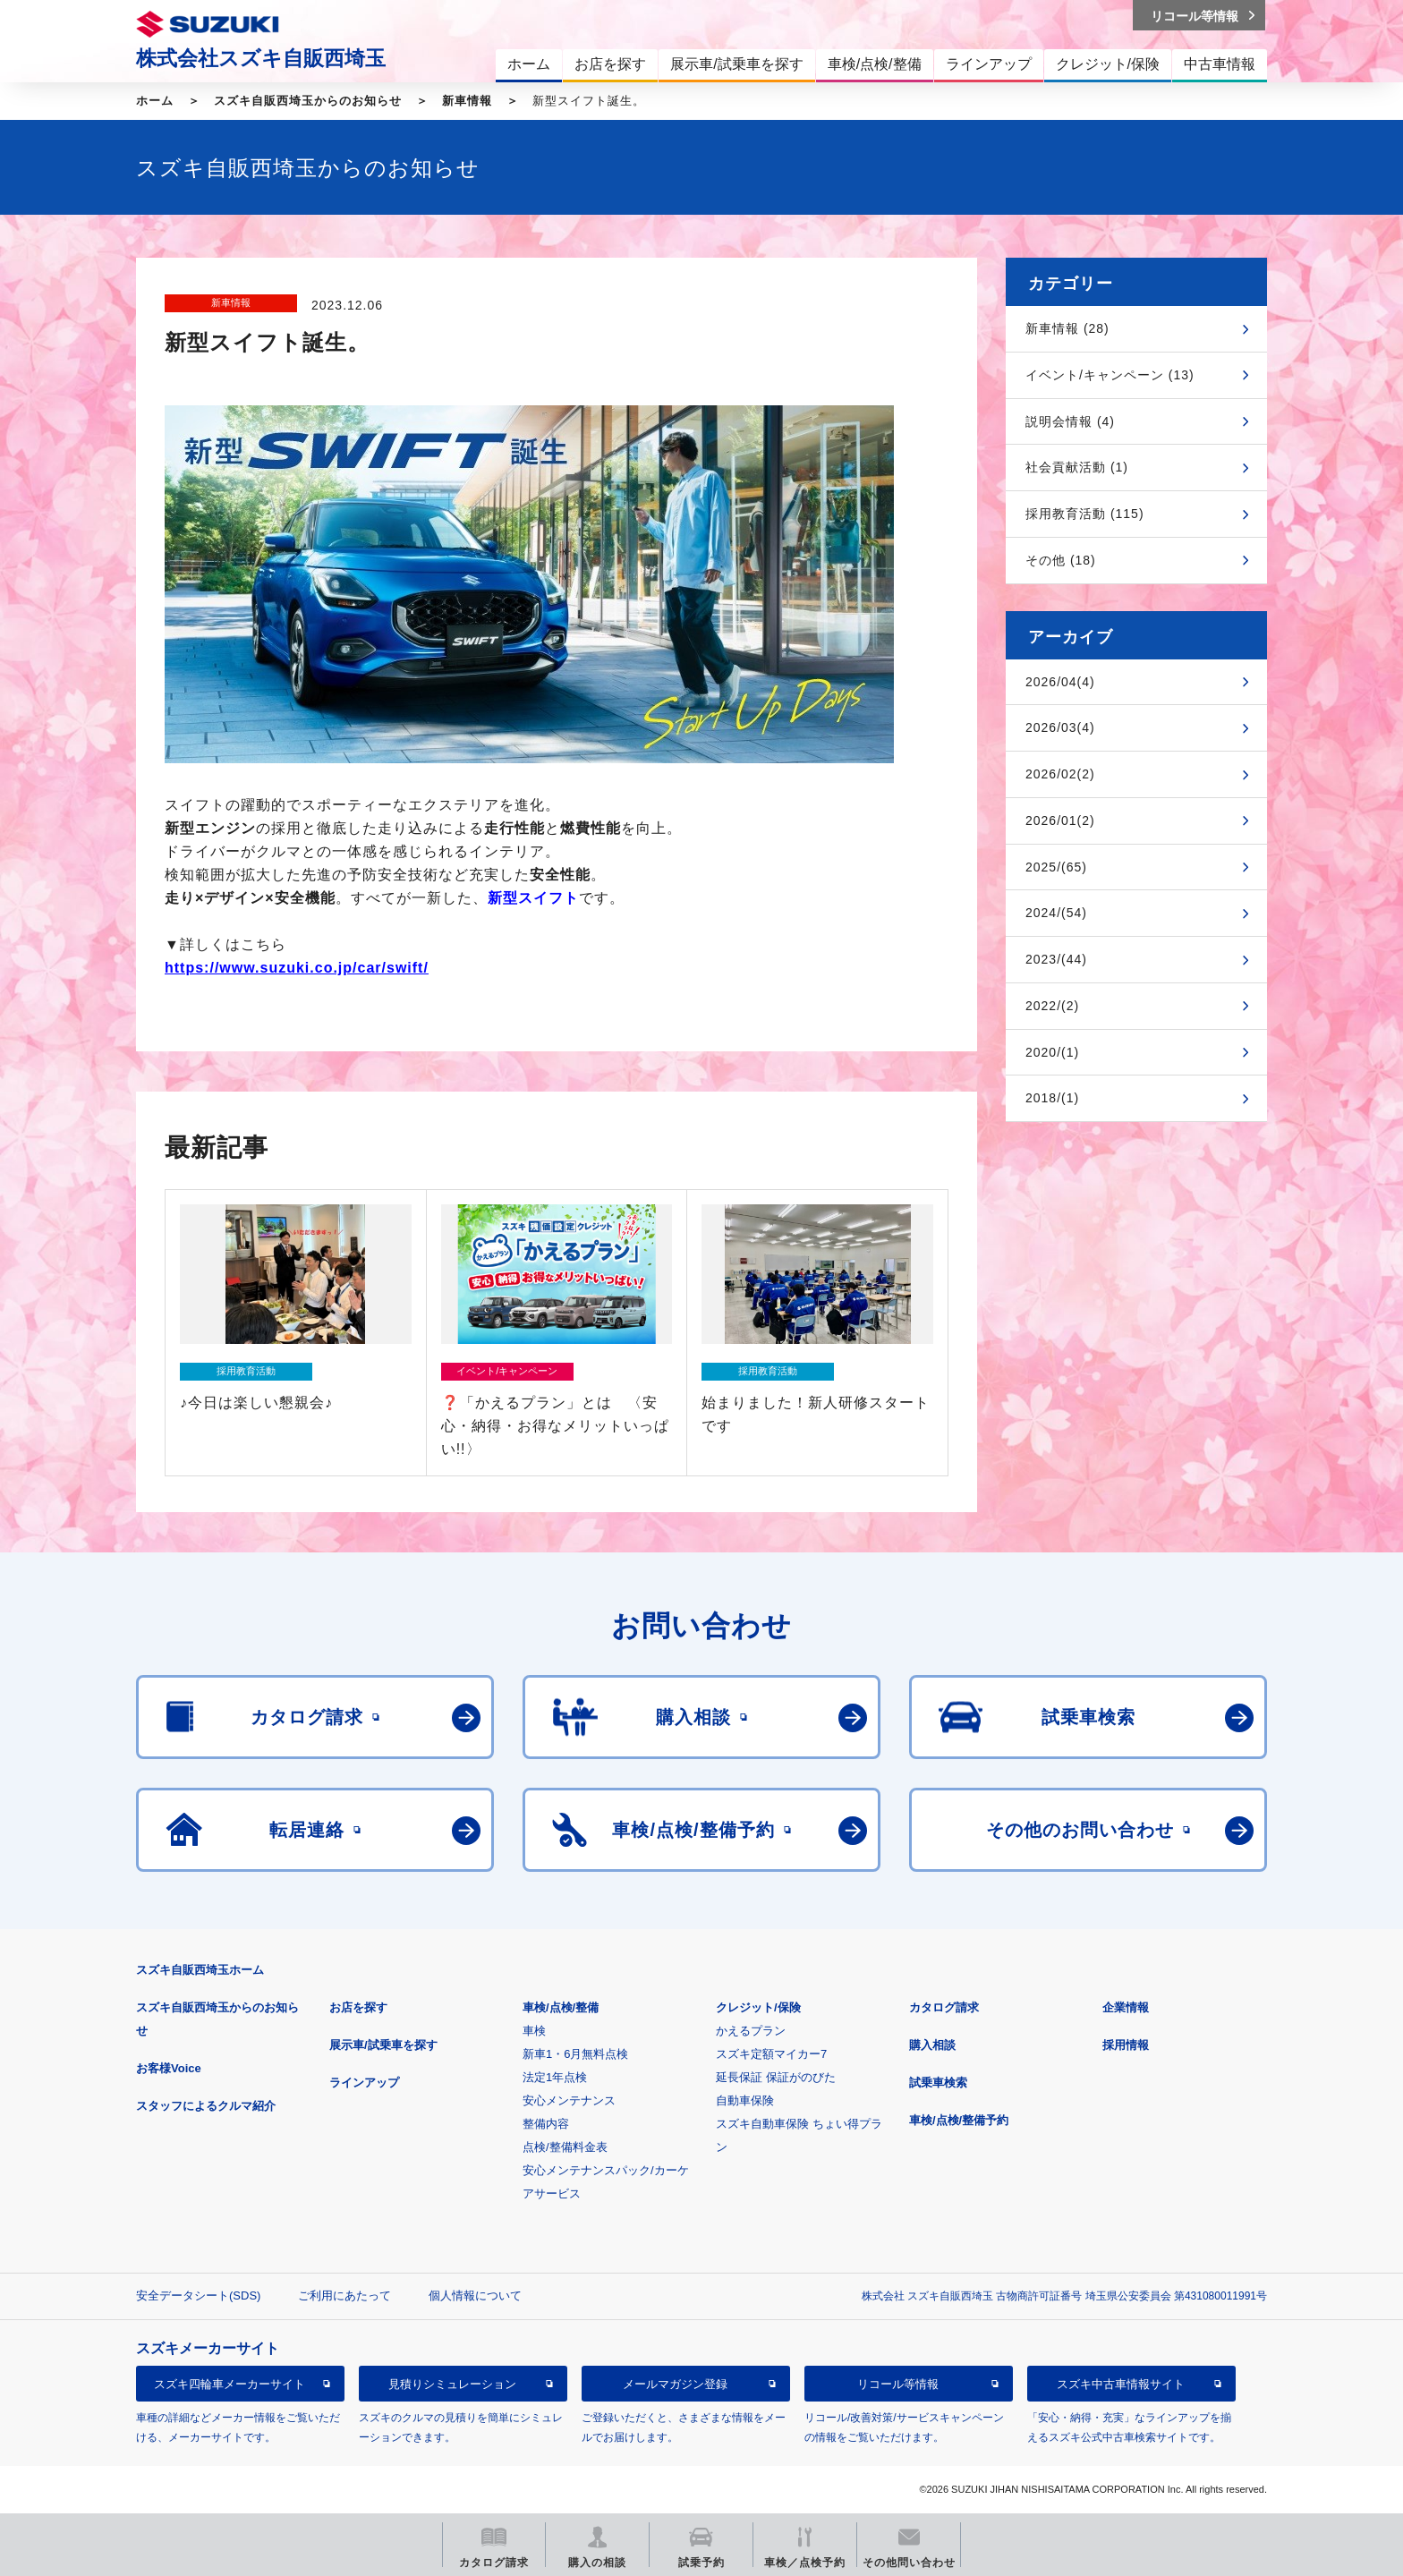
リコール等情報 (898, 2384)
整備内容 (546, 2123)
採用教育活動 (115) (1084, 513)
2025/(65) (1056, 867)
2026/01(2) (1060, 820)
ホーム (155, 100)
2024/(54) (1056, 912)
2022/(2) (1052, 1006)
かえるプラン (751, 2030)
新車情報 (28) (1067, 328)
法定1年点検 (555, 2077)
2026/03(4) (1060, 727)
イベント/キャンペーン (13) (1110, 375)
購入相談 (932, 2045)
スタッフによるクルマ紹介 (206, 2106)
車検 (534, 2030)
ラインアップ (364, 2082)
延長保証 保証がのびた (776, 2077)
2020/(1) (1052, 1052)
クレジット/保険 (758, 2007)
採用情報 (1125, 2045)
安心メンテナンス (569, 2100)
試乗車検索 (938, 2082)
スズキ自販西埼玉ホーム (200, 1970)
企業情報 (1125, 2007)
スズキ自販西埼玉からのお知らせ (308, 100)
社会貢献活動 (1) (1076, 467)
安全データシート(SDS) (198, 2295)
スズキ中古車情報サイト (1121, 2384)
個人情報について (475, 2295)
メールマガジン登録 (675, 2384)
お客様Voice (168, 2068)
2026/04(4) (1060, 682)
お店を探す (358, 2007)
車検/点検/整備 (561, 2007)
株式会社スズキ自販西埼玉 (261, 58)
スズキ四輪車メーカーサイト (229, 2384)
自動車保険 (745, 2100)
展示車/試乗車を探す (383, 2045)
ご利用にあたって (344, 2295)
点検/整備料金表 (565, 2147)
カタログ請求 (944, 2007)
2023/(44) (1056, 959)
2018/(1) (1052, 1098)
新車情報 (467, 100)
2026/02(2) (1060, 774)
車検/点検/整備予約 (958, 2120)
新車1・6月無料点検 (575, 2054)
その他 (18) (1060, 560)
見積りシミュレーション (452, 2384)
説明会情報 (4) (1070, 421)
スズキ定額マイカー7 (771, 2054)
